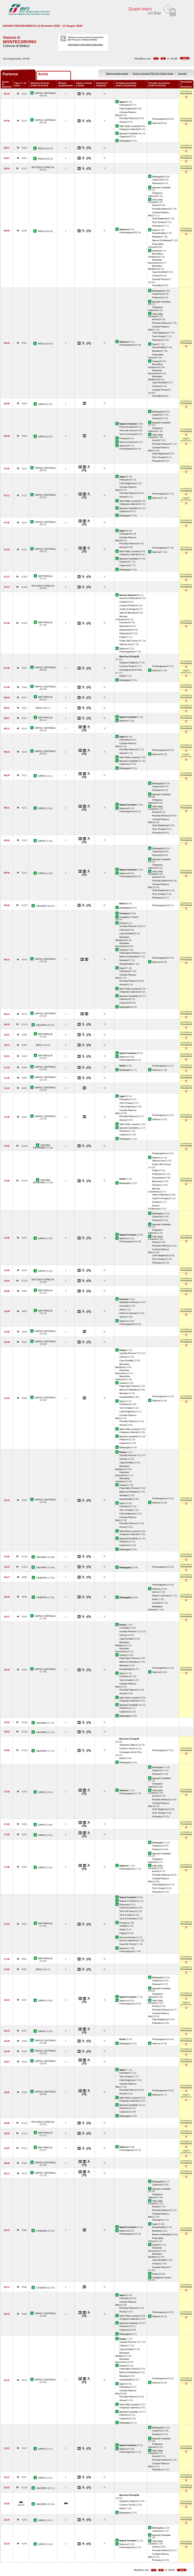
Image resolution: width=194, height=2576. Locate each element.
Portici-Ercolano (127, 427)
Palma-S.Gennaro (128, 1313)
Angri (122, 1929)
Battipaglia (124, 141)
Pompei (123, 438)
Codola (123, 602)
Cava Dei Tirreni (127, 1944)
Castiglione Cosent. (129, 917)
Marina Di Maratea (161, 240)
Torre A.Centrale (127, 434)
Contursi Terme (127, 666)
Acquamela (125, 630)
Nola (121, 1309)
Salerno (156, 123)
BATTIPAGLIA (45, 576)
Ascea (122, 122)
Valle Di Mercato (127, 613)
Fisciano (123, 622)
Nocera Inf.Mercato (128, 598)
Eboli (121, 676)
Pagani (123, 1933)
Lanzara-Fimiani (127, 605)
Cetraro (156, 275)
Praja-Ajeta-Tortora (128, 953)
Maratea (156, 236)
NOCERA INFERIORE (41, 1146)
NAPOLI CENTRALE (45, 93)
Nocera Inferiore (127, 442)
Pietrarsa (123, 1904)
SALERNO (41, 906)
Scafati (122, 1926)
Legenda (182, 73)
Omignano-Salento (128, 129)
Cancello (123, 1306)
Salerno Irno (125, 644)
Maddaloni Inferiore (129, 1302)
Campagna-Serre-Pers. (131, 670)
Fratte (122, 637)
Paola (122, 923)
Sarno (122, 1317)
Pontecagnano (159, 119)
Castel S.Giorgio (127, 609)
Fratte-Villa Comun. (129, 640)
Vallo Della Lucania (128, 126)
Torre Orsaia (158, 222)
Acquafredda (158, 233)
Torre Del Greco (127, 430)
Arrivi (43, 74)
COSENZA (41, 2231)
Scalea (155, 250)
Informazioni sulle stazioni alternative (85, 44)
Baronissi (124, 626)
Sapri (154, 230)
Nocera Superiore (128, 1940)
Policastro (124, 105)
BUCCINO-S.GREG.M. (43, 167)
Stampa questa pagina (117, 73)
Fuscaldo (156, 285)
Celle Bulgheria (127, 108)
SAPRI (41, 404)
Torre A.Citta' (125, 1915)
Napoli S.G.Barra (127, 1901)
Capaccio (124, 136)
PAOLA (42, 148)
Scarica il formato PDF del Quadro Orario (153, 73)
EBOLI (39, 708)
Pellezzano (124, 633)
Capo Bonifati (159, 272)
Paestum (156, 183)
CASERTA (41, 1578)
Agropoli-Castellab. (128, 133)
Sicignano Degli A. (128, 662)
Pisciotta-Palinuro (128, 118)
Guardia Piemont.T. (161, 279)
